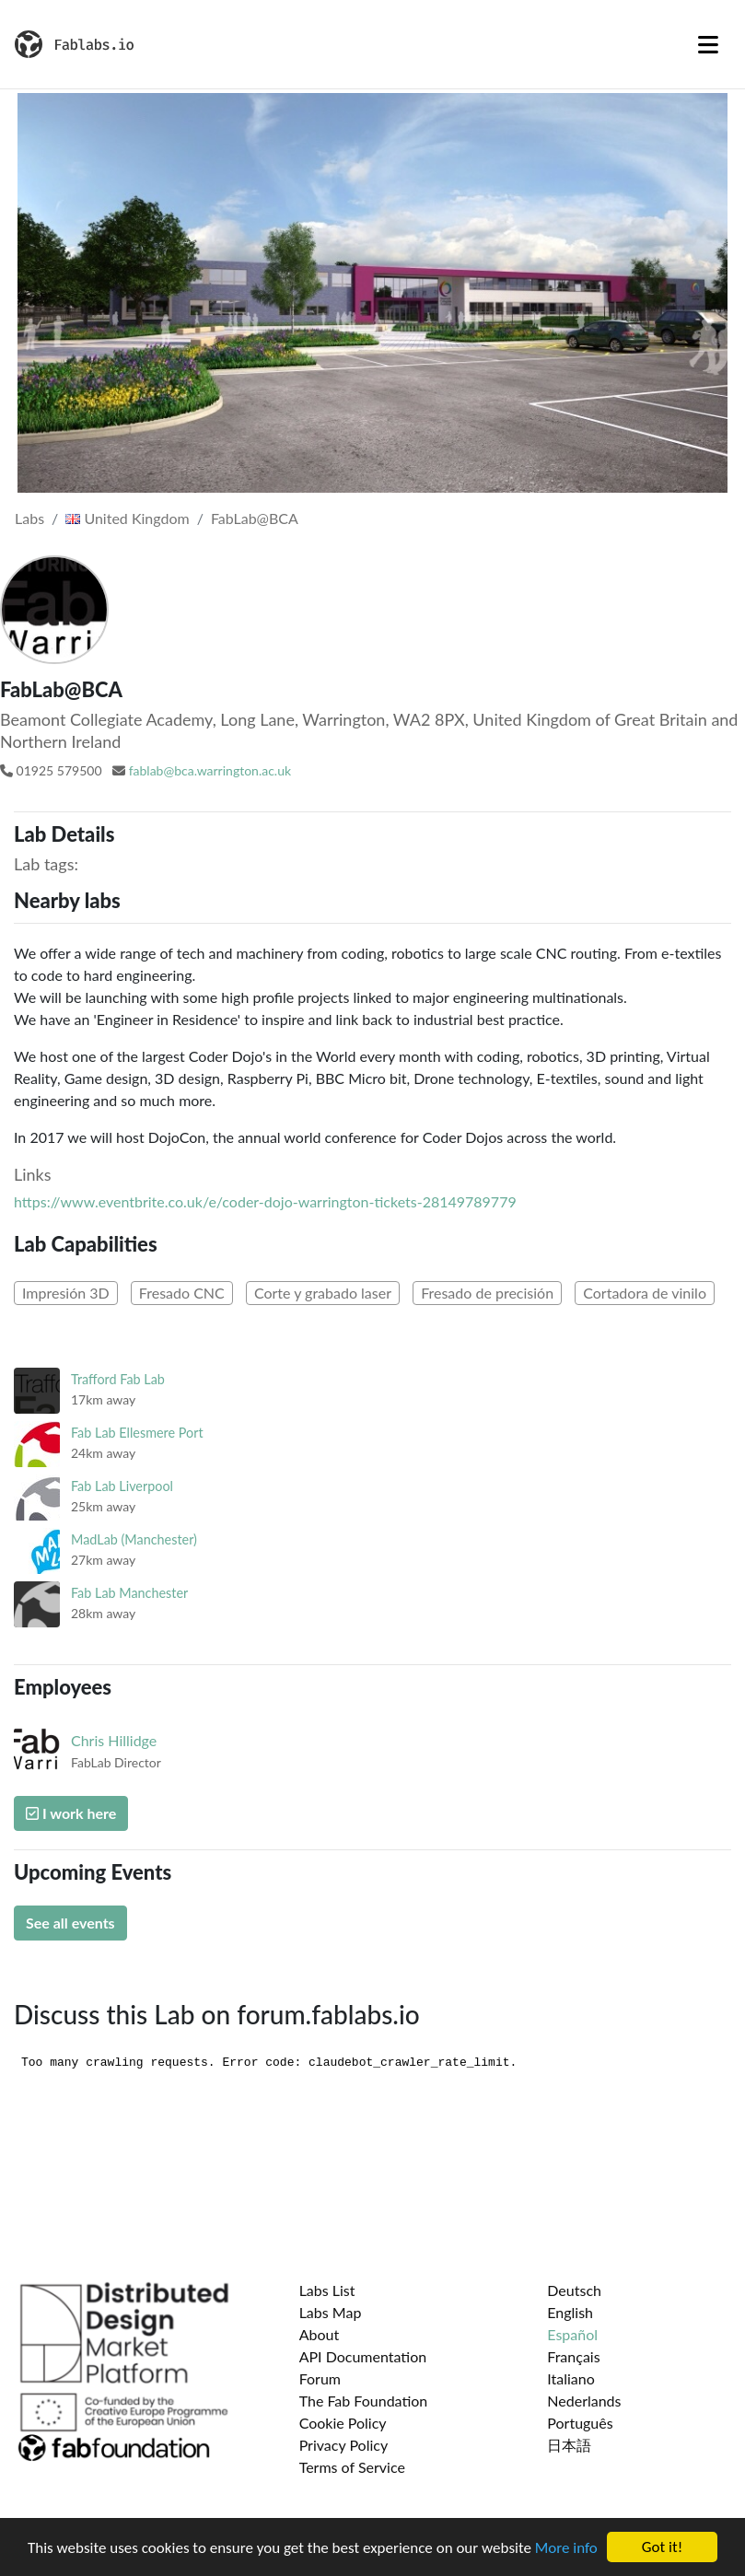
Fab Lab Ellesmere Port (137, 1432)
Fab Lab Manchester (129, 1593)
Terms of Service (352, 2467)
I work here (71, 1813)
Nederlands (584, 2400)
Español (572, 2334)
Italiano (571, 2378)
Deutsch (574, 2290)
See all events (70, 1922)
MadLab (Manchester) (134, 1539)
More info (566, 2548)
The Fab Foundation (363, 2400)
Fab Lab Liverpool (122, 1486)
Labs (29, 518)
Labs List (327, 2290)
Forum (320, 2378)
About (319, 2334)
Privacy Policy (344, 2445)
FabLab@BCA (254, 518)
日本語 (569, 2445)
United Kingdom (127, 518)
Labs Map (330, 2312)
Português (579, 2422)
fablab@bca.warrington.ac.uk (210, 770)
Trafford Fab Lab (118, 1379)
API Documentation (363, 2356)
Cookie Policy (343, 2422)
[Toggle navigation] (708, 44)
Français (573, 2356)
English (570, 2312)
